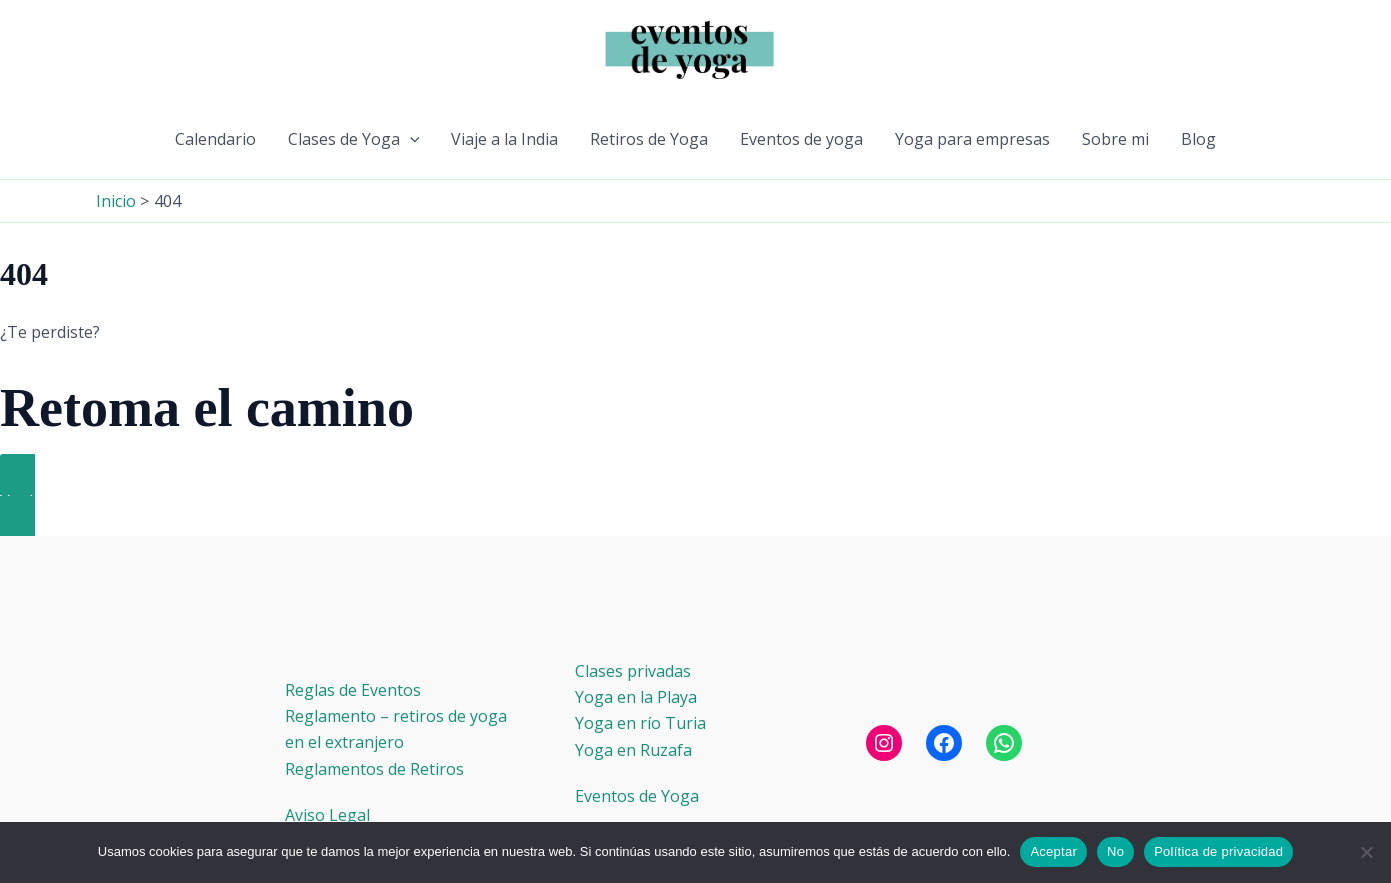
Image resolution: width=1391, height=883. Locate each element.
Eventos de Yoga (637, 796)
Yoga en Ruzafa (633, 750)
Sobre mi (1115, 139)
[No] (1366, 852)
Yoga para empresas (972, 139)
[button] (410, 139)
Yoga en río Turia (640, 723)
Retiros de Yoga (649, 139)
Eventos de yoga (801, 139)
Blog (1198, 139)
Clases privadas (633, 671)
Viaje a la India (504, 139)
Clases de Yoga (354, 139)
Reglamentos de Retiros (374, 769)
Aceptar (1053, 851)
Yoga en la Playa (636, 697)
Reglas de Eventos (353, 690)
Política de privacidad (1218, 851)
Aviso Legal (327, 815)
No (1115, 851)
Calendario (215, 139)
